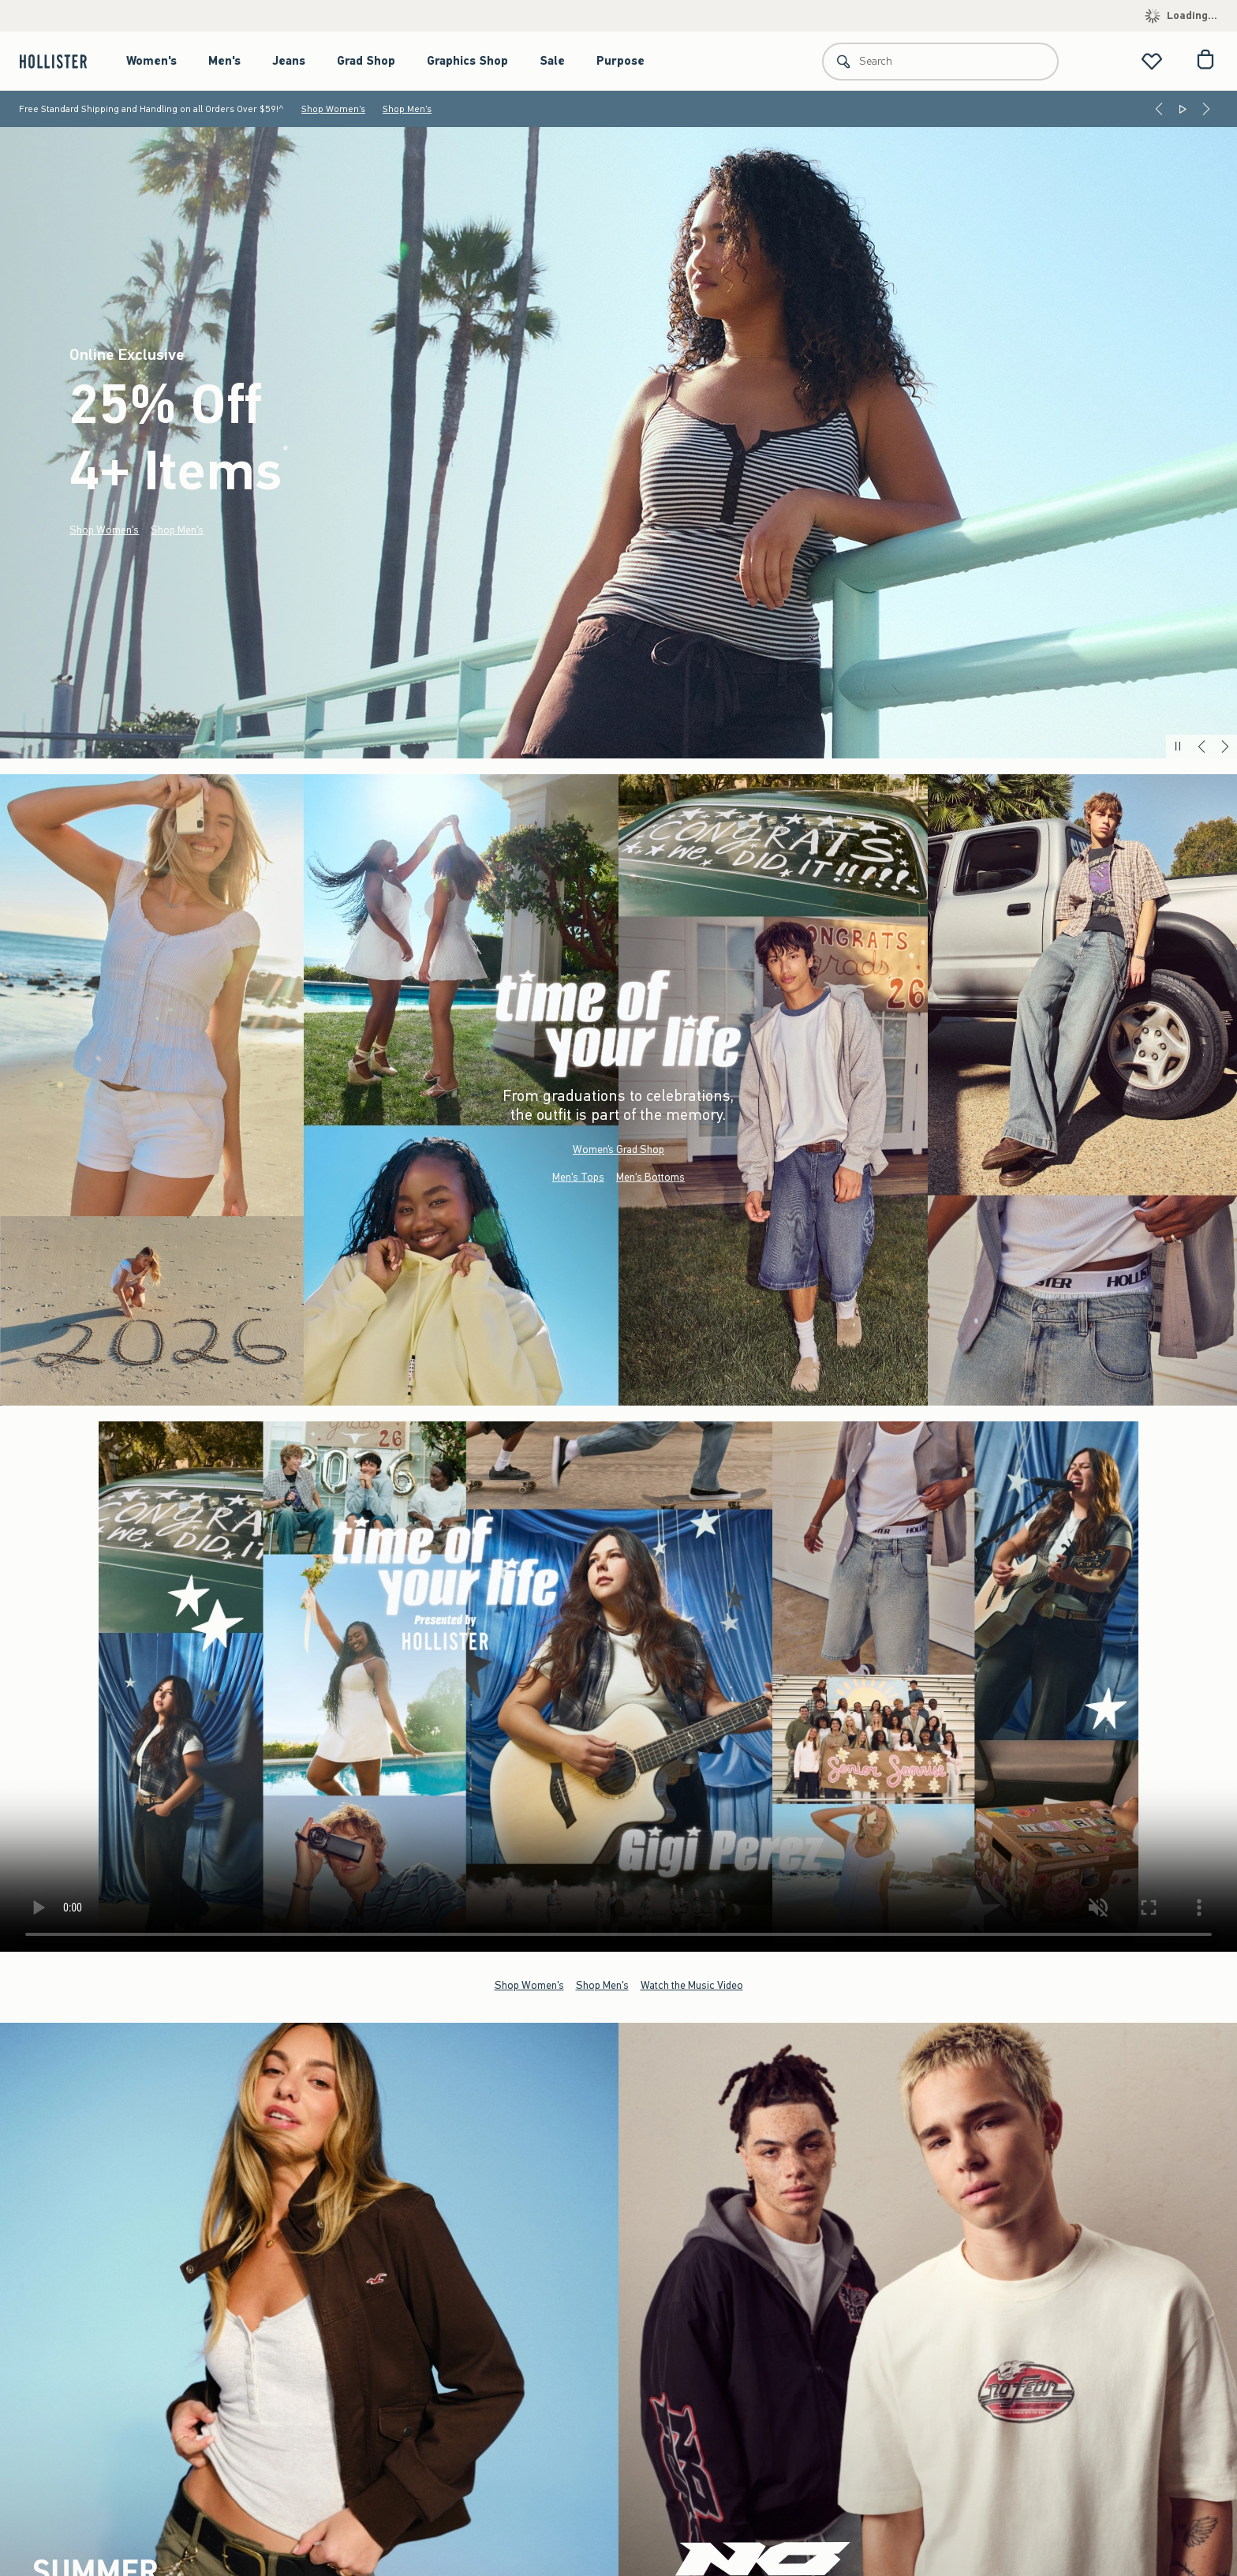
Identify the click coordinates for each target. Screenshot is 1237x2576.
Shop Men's (407, 109)
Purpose (620, 61)
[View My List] (1152, 61)
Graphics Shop (467, 61)
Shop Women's (333, 109)
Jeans (288, 61)
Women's (151, 61)
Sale (552, 61)
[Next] (1206, 109)
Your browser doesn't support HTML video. (618, 1686)
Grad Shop (366, 61)
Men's (224, 61)
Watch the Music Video (692, 1985)
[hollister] (61, 61)
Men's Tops (578, 1177)
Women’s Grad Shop (618, 1149)
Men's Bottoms (650, 1177)
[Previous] (1159, 109)
